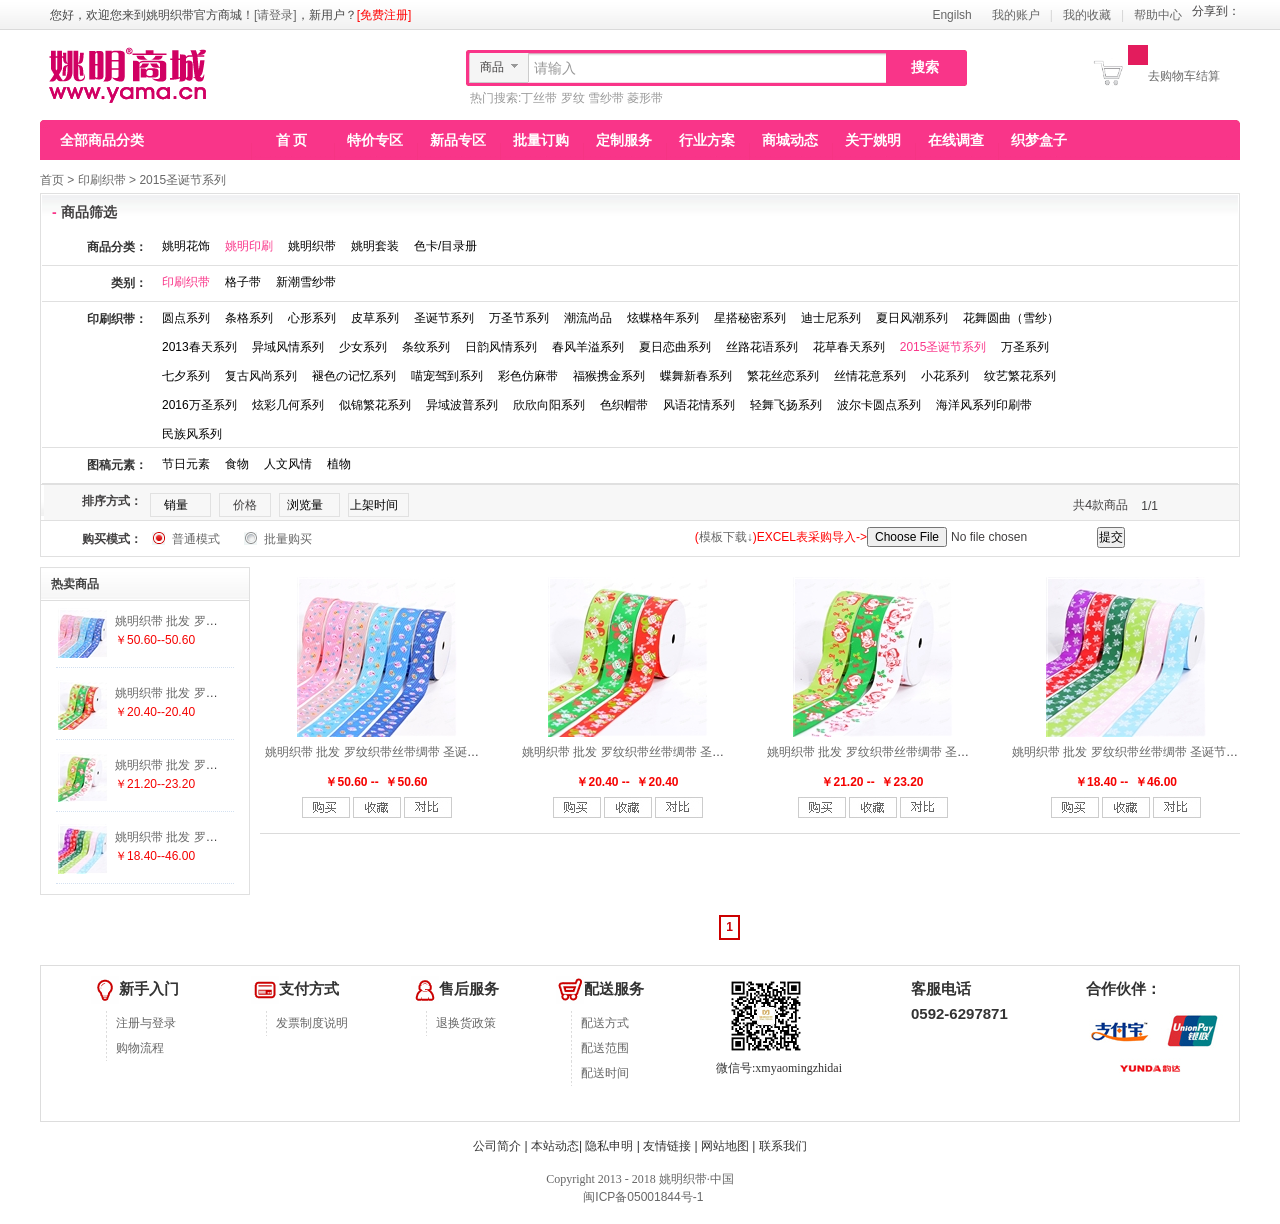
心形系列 (312, 318)
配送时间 (605, 1073)
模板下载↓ (726, 537)
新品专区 (458, 140)
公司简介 (497, 1146)
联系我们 (783, 1146)
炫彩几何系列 (288, 405)
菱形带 (645, 98)
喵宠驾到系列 (447, 376)
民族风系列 (192, 434)
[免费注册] (384, 15)
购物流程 (140, 1048)
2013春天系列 (199, 347)
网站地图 (725, 1146)
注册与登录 (146, 1023)
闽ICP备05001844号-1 (641, 1197)
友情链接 (667, 1146)
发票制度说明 (312, 1023)
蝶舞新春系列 (696, 376)
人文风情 (288, 464)
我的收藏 (1087, 15)
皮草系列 (375, 318)
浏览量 (305, 505)
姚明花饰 (186, 246)
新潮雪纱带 (306, 282)
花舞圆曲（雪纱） (1011, 318)
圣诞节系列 (444, 318)
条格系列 (249, 318)
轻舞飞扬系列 (786, 405)
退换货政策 (466, 1023)
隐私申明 (609, 1146)
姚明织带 (312, 246)
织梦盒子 (1039, 140)
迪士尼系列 (831, 318)
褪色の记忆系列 (354, 376)
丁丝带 (539, 98)
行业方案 (707, 140)
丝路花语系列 (762, 347)
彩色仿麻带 (528, 376)
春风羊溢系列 (588, 347)
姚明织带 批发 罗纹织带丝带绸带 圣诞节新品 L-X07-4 (407, 752)
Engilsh (951, 15)
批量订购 (541, 140)
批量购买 (288, 539)
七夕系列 (186, 376)
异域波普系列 (462, 405)
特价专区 (375, 140)
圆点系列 (186, 318)
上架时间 (374, 505)
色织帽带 (624, 405)
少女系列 (363, 347)
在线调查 (956, 140)
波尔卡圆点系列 (879, 405)
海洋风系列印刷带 (984, 405)
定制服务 (624, 140)
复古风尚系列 (261, 376)
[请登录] (275, 15)
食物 (237, 464)
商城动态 (790, 140)
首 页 (292, 140)
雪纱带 (606, 98)
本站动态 (555, 1146)
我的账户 (1016, 15)
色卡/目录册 (445, 246)
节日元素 (186, 464)
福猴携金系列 (609, 376)
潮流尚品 (588, 318)
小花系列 (945, 376)
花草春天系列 (849, 347)
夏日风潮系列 (912, 318)
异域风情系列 (288, 347)
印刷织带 (102, 180)
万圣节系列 (519, 318)
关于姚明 (873, 140)
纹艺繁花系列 (1020, 376)
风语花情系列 (699, 405)
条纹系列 (426, 347)
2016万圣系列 (199, 405)
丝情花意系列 (870, 376)
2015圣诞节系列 (182, 180)
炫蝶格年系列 (663, 318)
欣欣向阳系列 (549, 405)
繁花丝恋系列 (783, 376)
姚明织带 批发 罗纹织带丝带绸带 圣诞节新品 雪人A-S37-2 (676, 752)
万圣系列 (1025, 347)
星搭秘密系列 (750, 318)
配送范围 (605, 1048)
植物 (339, 464)
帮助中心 (1158, 15)
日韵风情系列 (501, 347)
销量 (176, 505)
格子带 (243, 282)
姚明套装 (375, 246)
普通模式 (196, 539)
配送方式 (605, 1023)
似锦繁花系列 (375, 405)
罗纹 (573, 98)
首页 (52, 180)
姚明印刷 (249, 246)
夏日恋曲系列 (675, 347)
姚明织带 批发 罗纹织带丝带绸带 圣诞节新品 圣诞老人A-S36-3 (933, 752)
